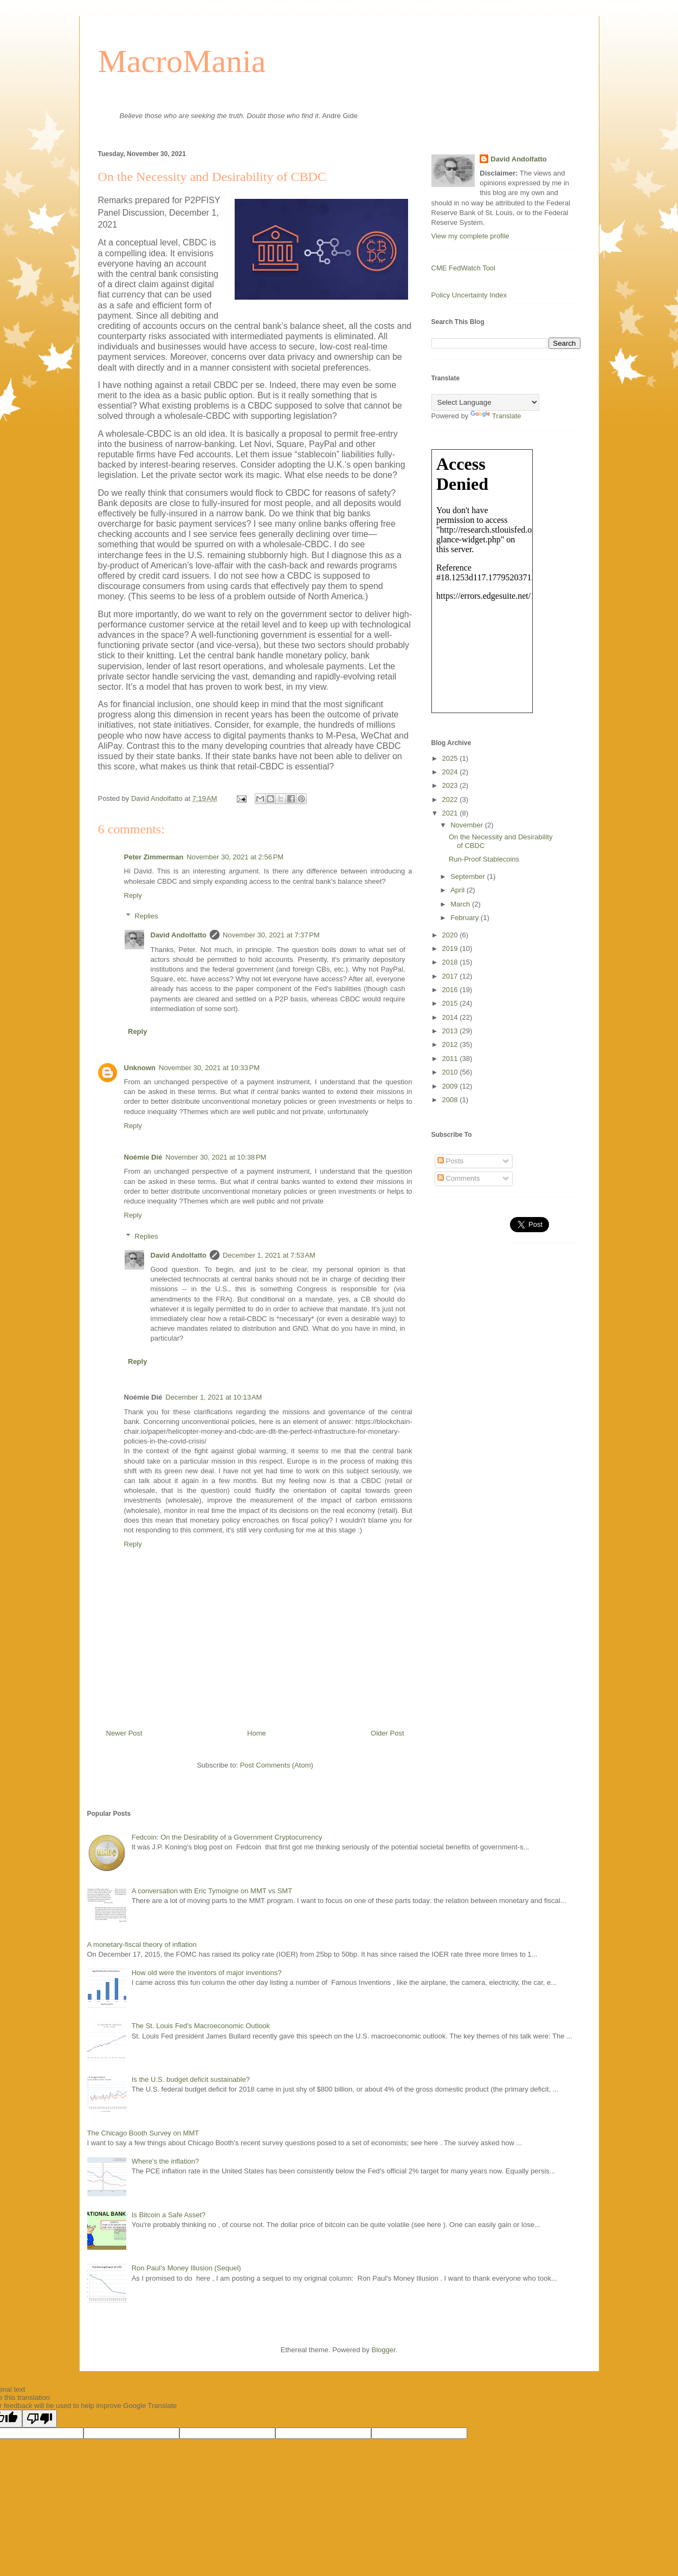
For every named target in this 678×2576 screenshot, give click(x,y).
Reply (133, 895)
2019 (451, 948)
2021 (451, 813)
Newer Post (124, 1733)
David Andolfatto (179, 935)
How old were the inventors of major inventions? (207, 1973)
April (458, 890)
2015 (451, 1003)
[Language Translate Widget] (485, 402)
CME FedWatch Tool (463, 268)
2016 (451, 990)
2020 (451, 935)
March (461, 904)
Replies (146, 916)
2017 (451, 976)
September (468, 876)
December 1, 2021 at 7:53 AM (269, 1255)
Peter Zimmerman (154, 857)
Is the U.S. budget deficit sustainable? (191, 2079)
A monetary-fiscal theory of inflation (142, 1944)
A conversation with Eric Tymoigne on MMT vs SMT (212, 1891)
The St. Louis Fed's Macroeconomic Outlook (201, 2026)
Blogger (383, 2350)
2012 (451, 1044)
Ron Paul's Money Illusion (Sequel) (186, 2268)
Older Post (387, 1733)
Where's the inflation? (165, 2161)
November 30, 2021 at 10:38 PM (215, 1157)
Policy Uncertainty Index (469, 295)
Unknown (140, 1068)
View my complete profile (470, 236)
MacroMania (182, 61)
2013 (451, 1031)
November (467, 825)
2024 (451, 772)
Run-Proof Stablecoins (484, 859)
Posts (450, 1161)
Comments (458, 1178)
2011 (451, 1058)
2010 (451, 1072)
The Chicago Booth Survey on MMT (143, 2133)
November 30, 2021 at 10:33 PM (209, 1068)
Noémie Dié (143, 1157)
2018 (451, 962)
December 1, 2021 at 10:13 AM (213, 1397)
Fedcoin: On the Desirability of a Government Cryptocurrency (227, 1837)
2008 (451, 1100)
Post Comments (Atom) (276, 1765)
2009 (451, 1086)
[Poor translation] (39, 2419)
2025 (451, 758)
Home (256, 1733)
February (465, 918)
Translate (495, 416)
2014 (451, 1017)
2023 (451, 785)
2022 (451, 799)
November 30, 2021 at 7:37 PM (271, 935)
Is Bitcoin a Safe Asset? (169, 2215)
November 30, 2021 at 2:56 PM (234, 857)
